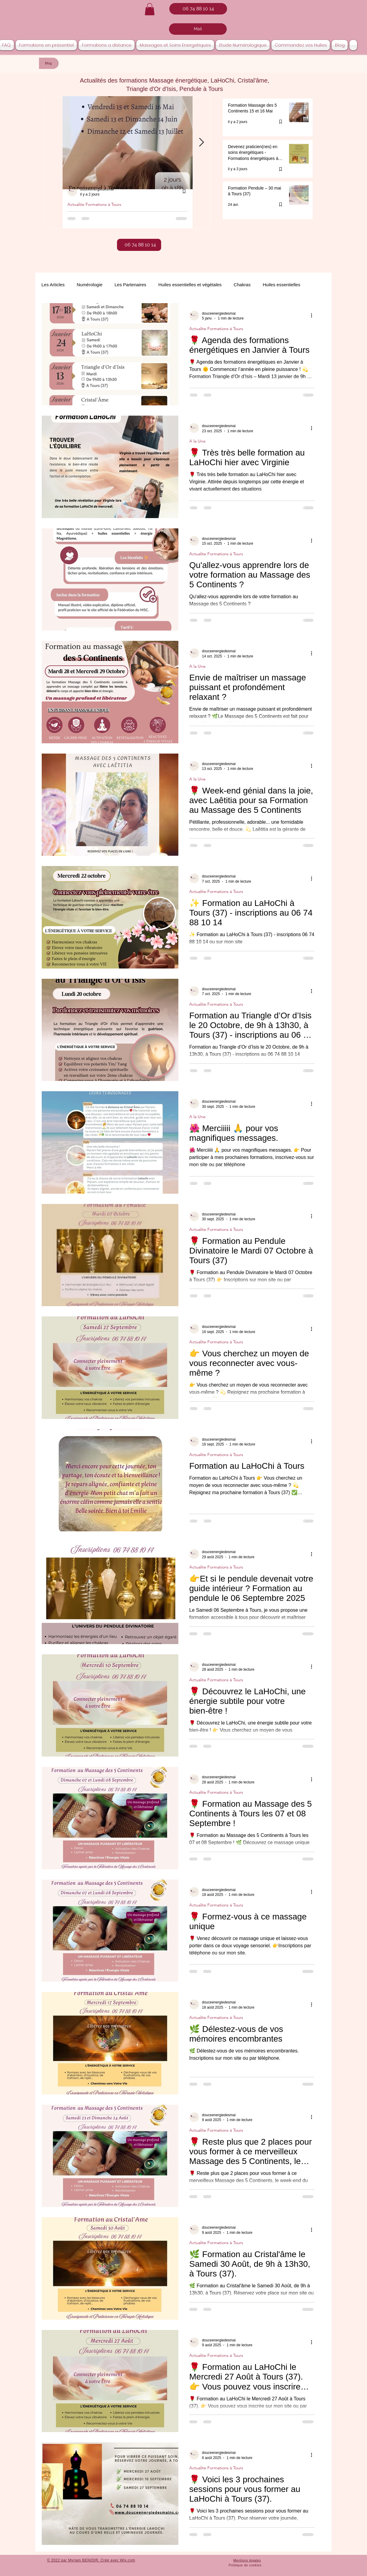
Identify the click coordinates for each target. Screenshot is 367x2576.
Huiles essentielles (281, 284)
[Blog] (48, 63)
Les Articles (53, 284)
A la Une (197, 441)
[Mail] (198, 29)
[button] (150, 9)
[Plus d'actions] (313, 315)
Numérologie (89, 284)
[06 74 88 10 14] (198, 9)
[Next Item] (201, 142)
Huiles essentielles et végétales (190, 284)
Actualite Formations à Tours (94, 204)
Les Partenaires (130, 284)
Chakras (242, 284)
